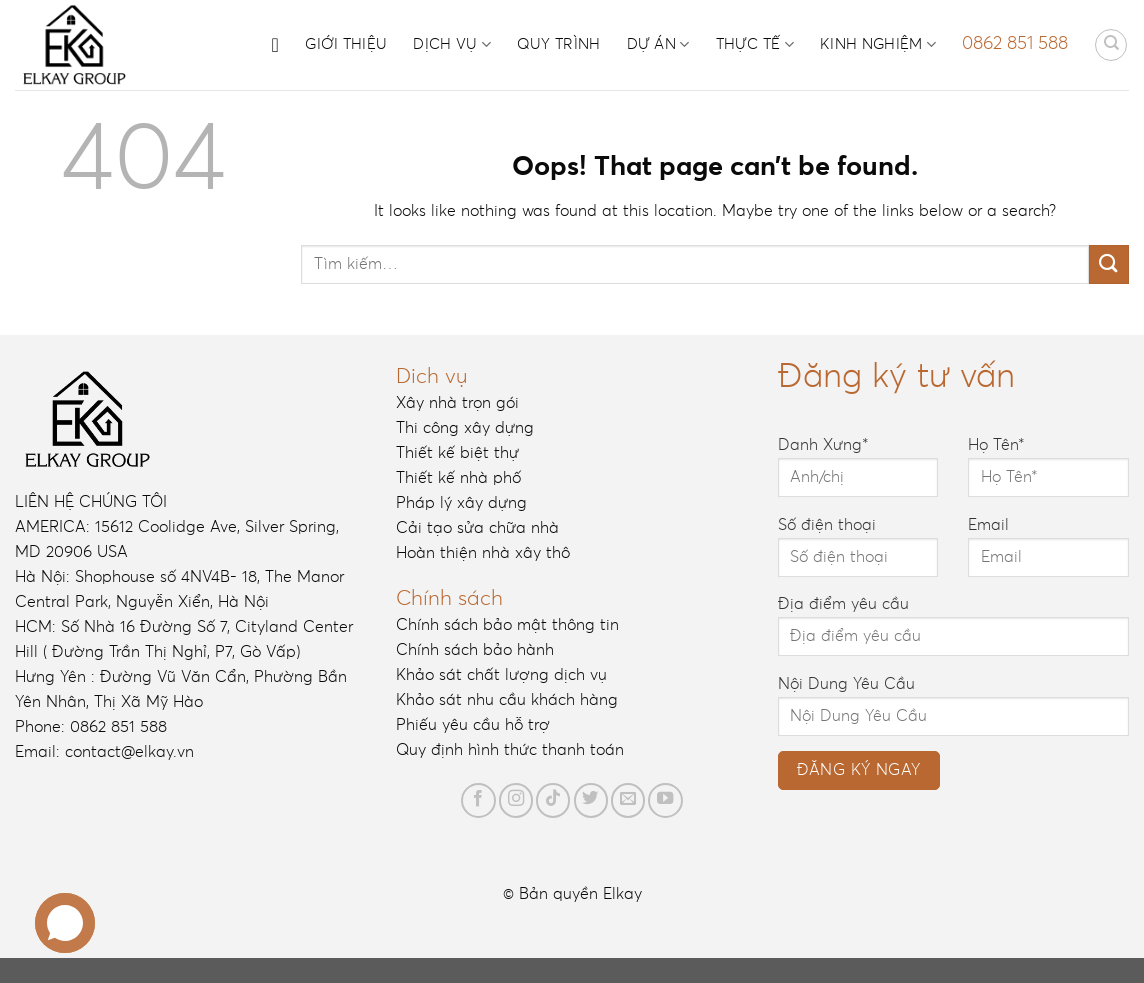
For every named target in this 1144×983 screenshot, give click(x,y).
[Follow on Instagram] (516, 800)
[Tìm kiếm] (1111, 45)
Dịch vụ (452, 44)
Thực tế (755, 44)
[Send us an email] (628, 800)
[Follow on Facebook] (478, 800)
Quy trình (559, 44)
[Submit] (1109, 264)
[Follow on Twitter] (591, 800)
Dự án (658, 44)
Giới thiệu (346, 44)
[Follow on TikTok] (553, 800)
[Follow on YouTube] (665, 800)
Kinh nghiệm (878, 44)
